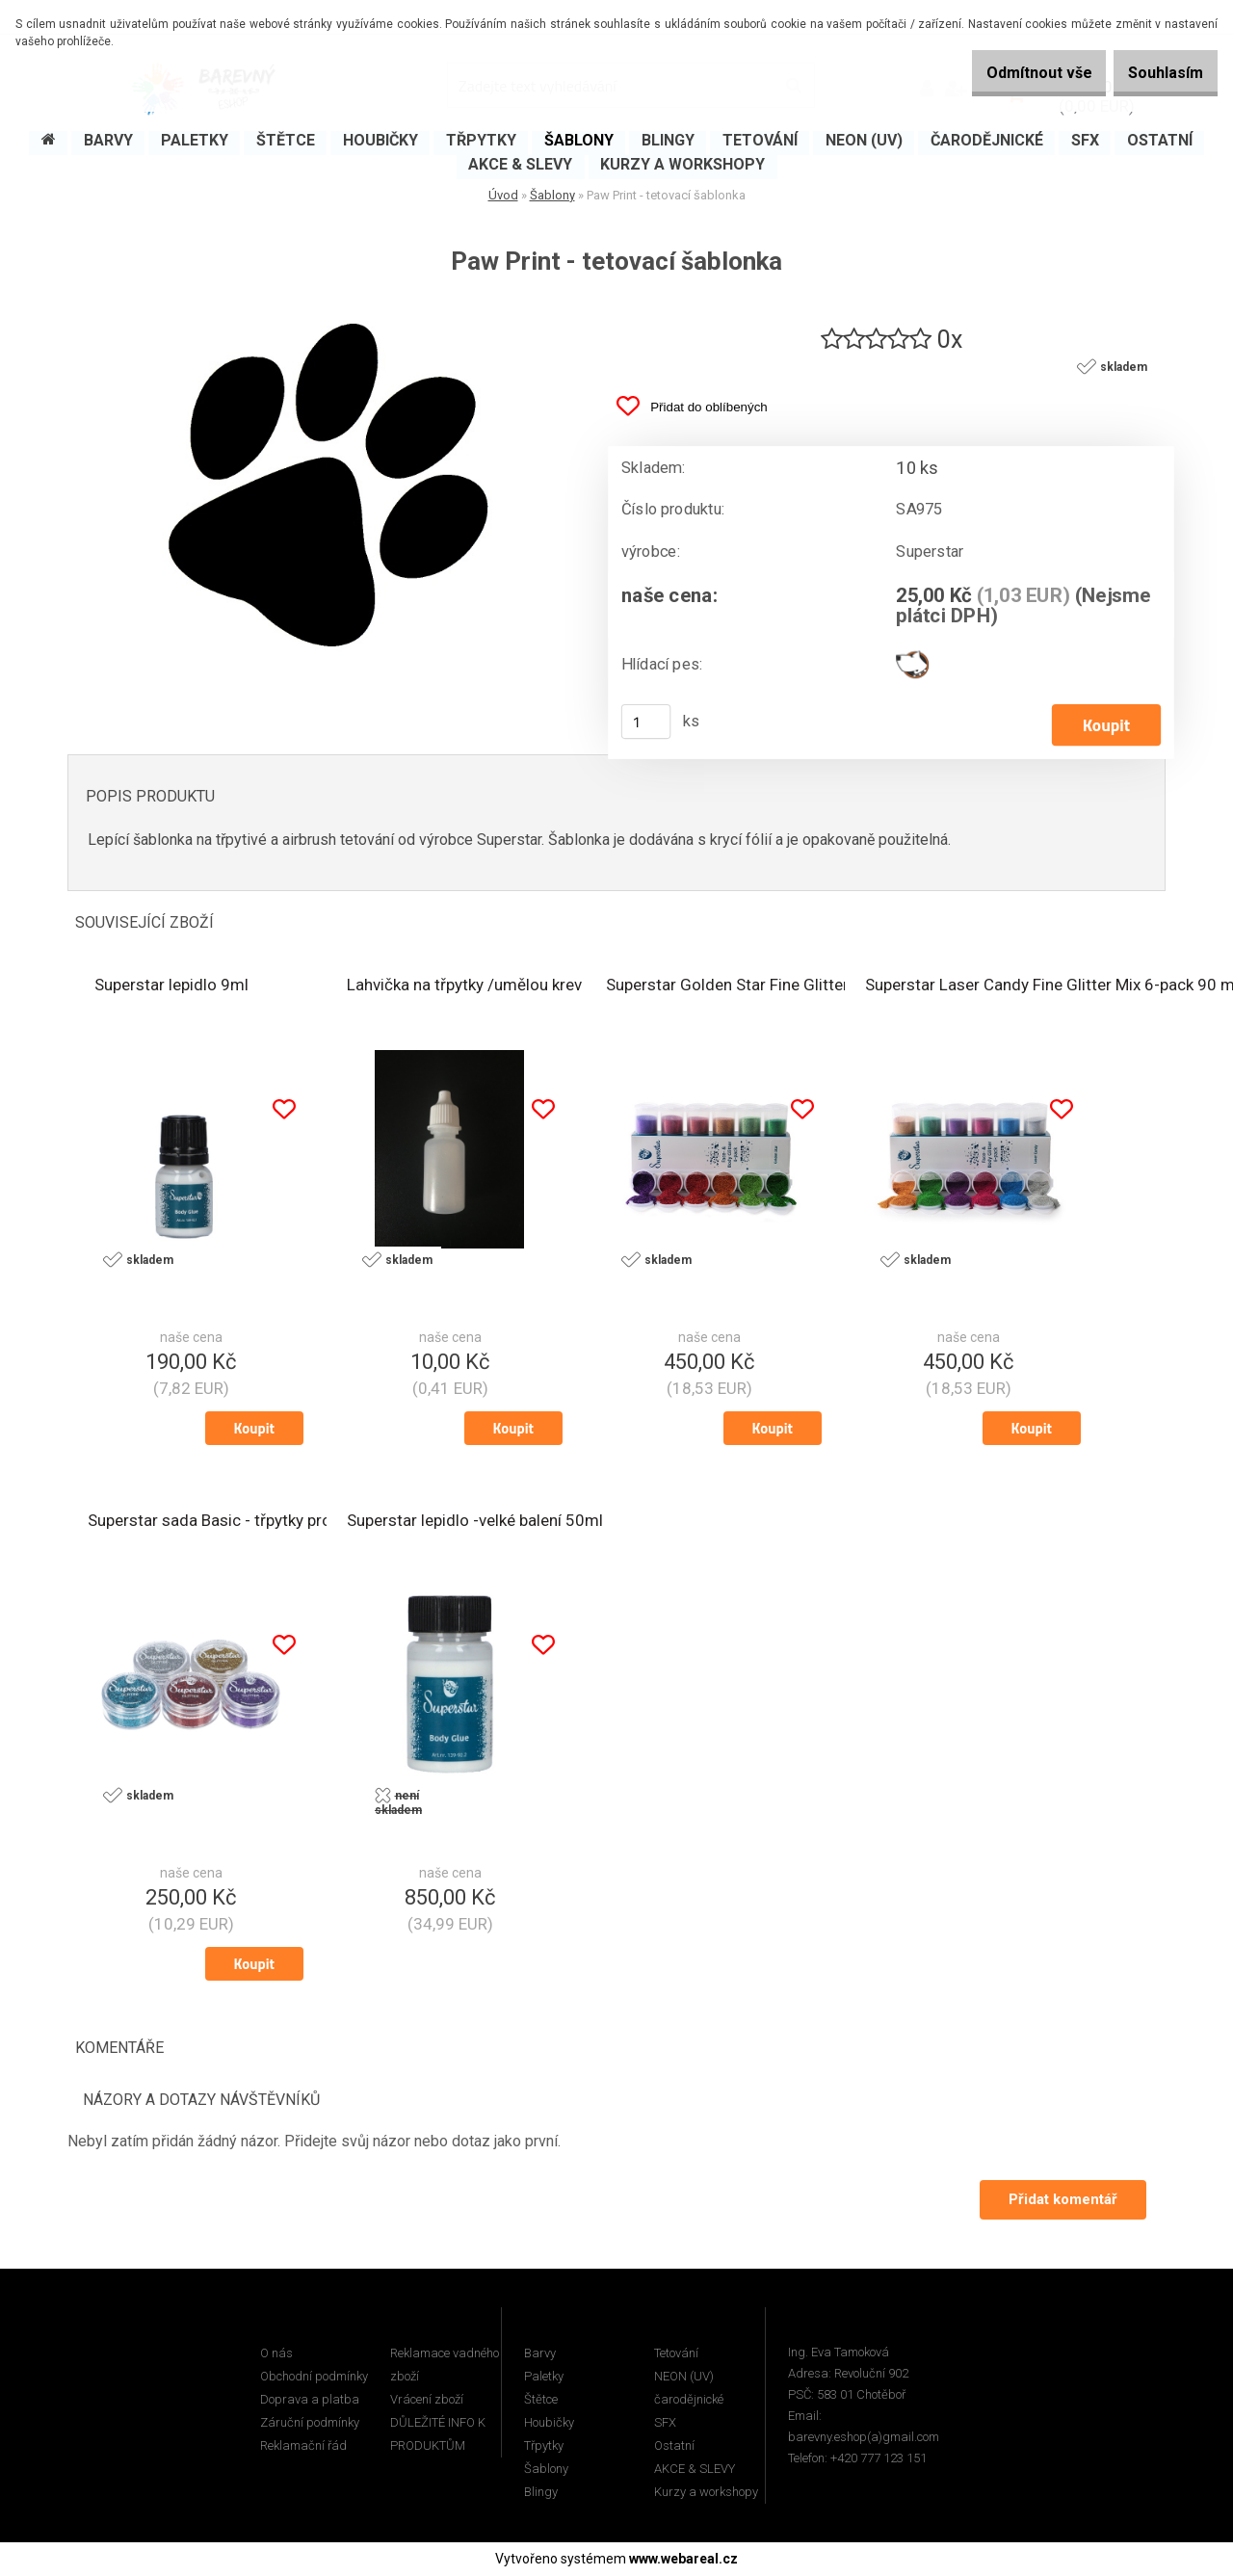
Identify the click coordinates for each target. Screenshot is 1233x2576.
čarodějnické (688, 2400)
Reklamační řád (303, 2446)
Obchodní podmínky (314, 2377)
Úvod (503, 195)
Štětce (541, 2400)
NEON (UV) (684, 2377)
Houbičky (549, 2423)
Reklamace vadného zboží (444, 2365)
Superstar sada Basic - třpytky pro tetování (241, 1522)
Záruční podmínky (309, 2423)
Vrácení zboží (426, 2400)
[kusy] (646, 722)
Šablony (552, 195)
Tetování (676, 2354)
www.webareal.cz (683, 2559)
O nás (276, 2354)
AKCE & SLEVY (694, 2469)
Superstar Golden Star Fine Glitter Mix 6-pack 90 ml (791, 986)
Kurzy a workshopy (706, 2492)
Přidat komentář (1061, 2200)
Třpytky (544, 2446)
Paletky (544, 2377)
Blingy (541, 2492)
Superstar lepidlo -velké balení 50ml (475, 1522)
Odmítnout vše (1009, 73)
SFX (665, 2423)
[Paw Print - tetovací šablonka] (323, 310)
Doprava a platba (309, 2400)
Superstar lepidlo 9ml (171, 986)
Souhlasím (1156, 73)
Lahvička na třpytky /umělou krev (464, 986)
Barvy (540, 2354)
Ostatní (674, 2446)
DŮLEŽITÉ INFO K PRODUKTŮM (437, 2435)
